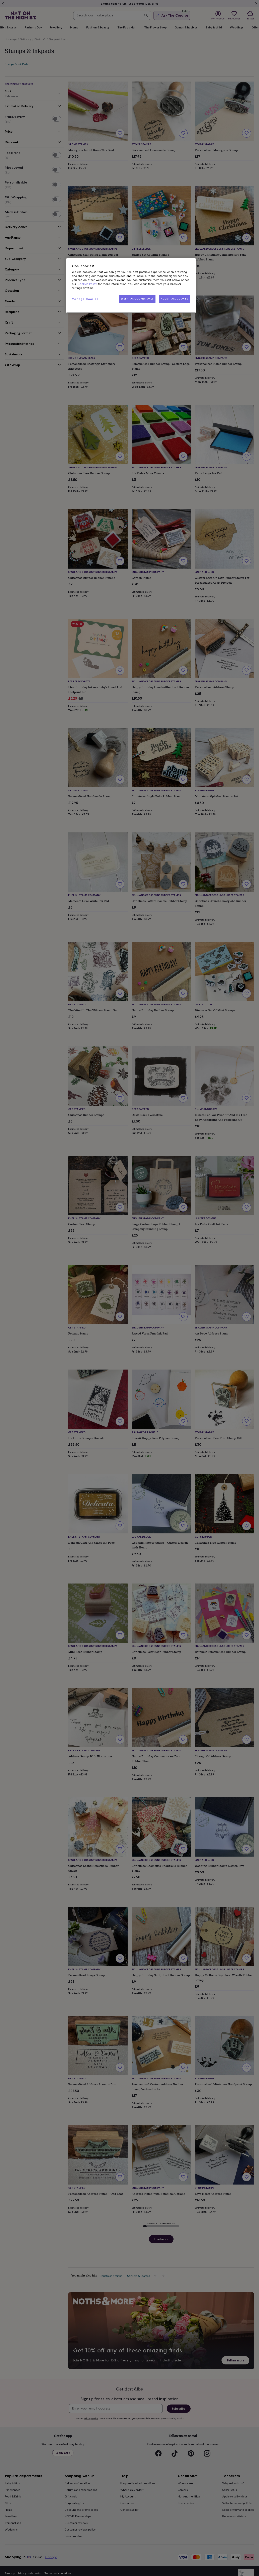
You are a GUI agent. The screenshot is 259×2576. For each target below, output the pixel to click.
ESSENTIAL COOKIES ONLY (137, 298)
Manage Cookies (85, 299)
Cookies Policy (87, 283)
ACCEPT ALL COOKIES (174, 298)
